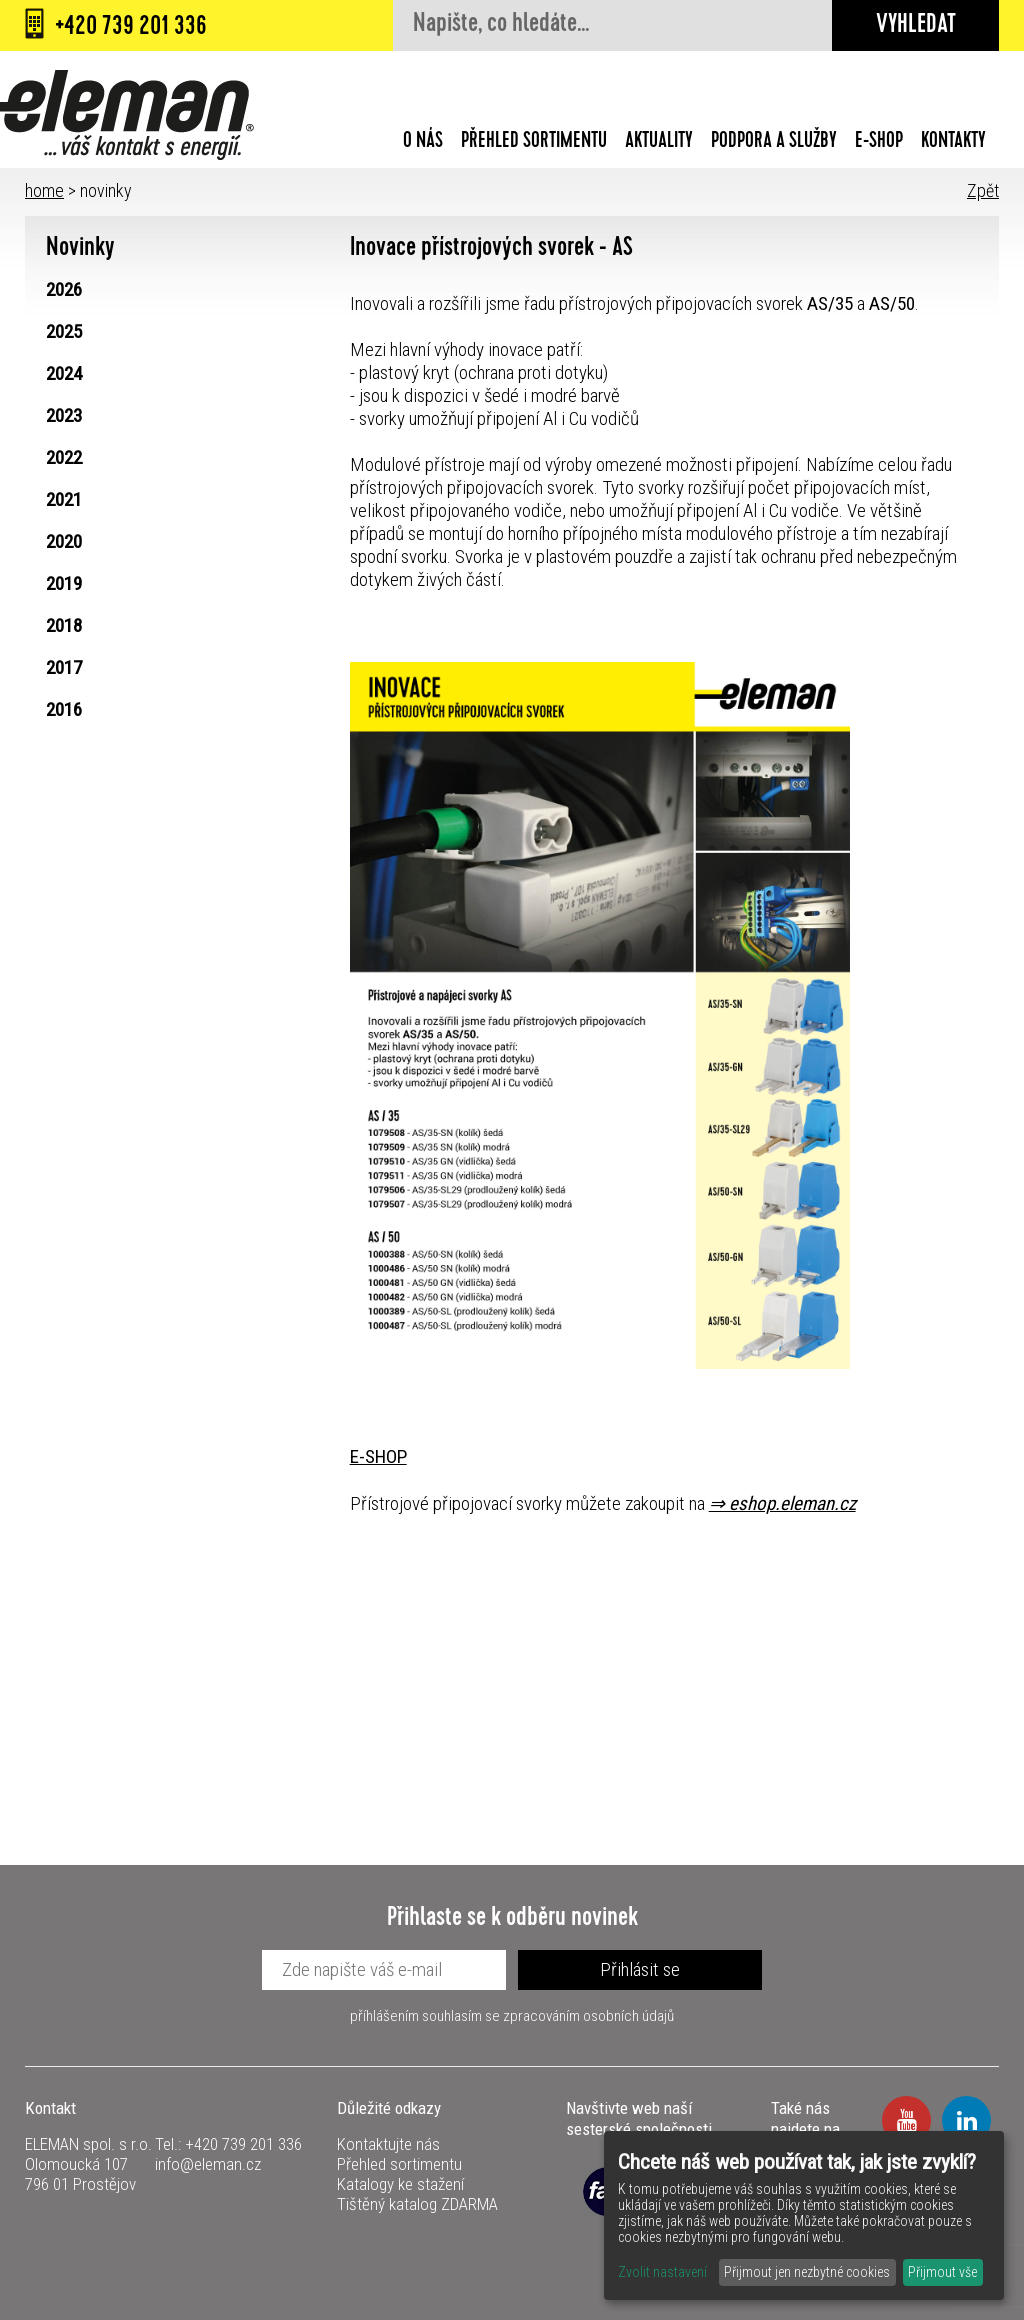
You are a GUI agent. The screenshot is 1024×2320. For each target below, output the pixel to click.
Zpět (983, 190)
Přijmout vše (942, 2272)
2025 (64, 331)
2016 (64, 709)
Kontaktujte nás (388, 2144)
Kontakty (953, 143)
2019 (64, 583)
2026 (64, 289)
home (44, 190)
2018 (64, 625)
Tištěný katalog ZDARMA (417, 2204)
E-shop (879, 143)
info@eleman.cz (208, 2164)
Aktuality (659, 143)
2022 (64, 457)
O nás (423, 143)
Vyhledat (916, 26)
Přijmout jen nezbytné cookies (807, 2272)
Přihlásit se (640, 1969)
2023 (64, 415)
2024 (64, 373)
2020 (64, 541)
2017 (64, 667)
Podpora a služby (774, 143)
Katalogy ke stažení (400, 2184)
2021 (64, 499)
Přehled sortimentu (534, 143)
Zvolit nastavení (662, 2272)
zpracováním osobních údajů (588, 2016)
